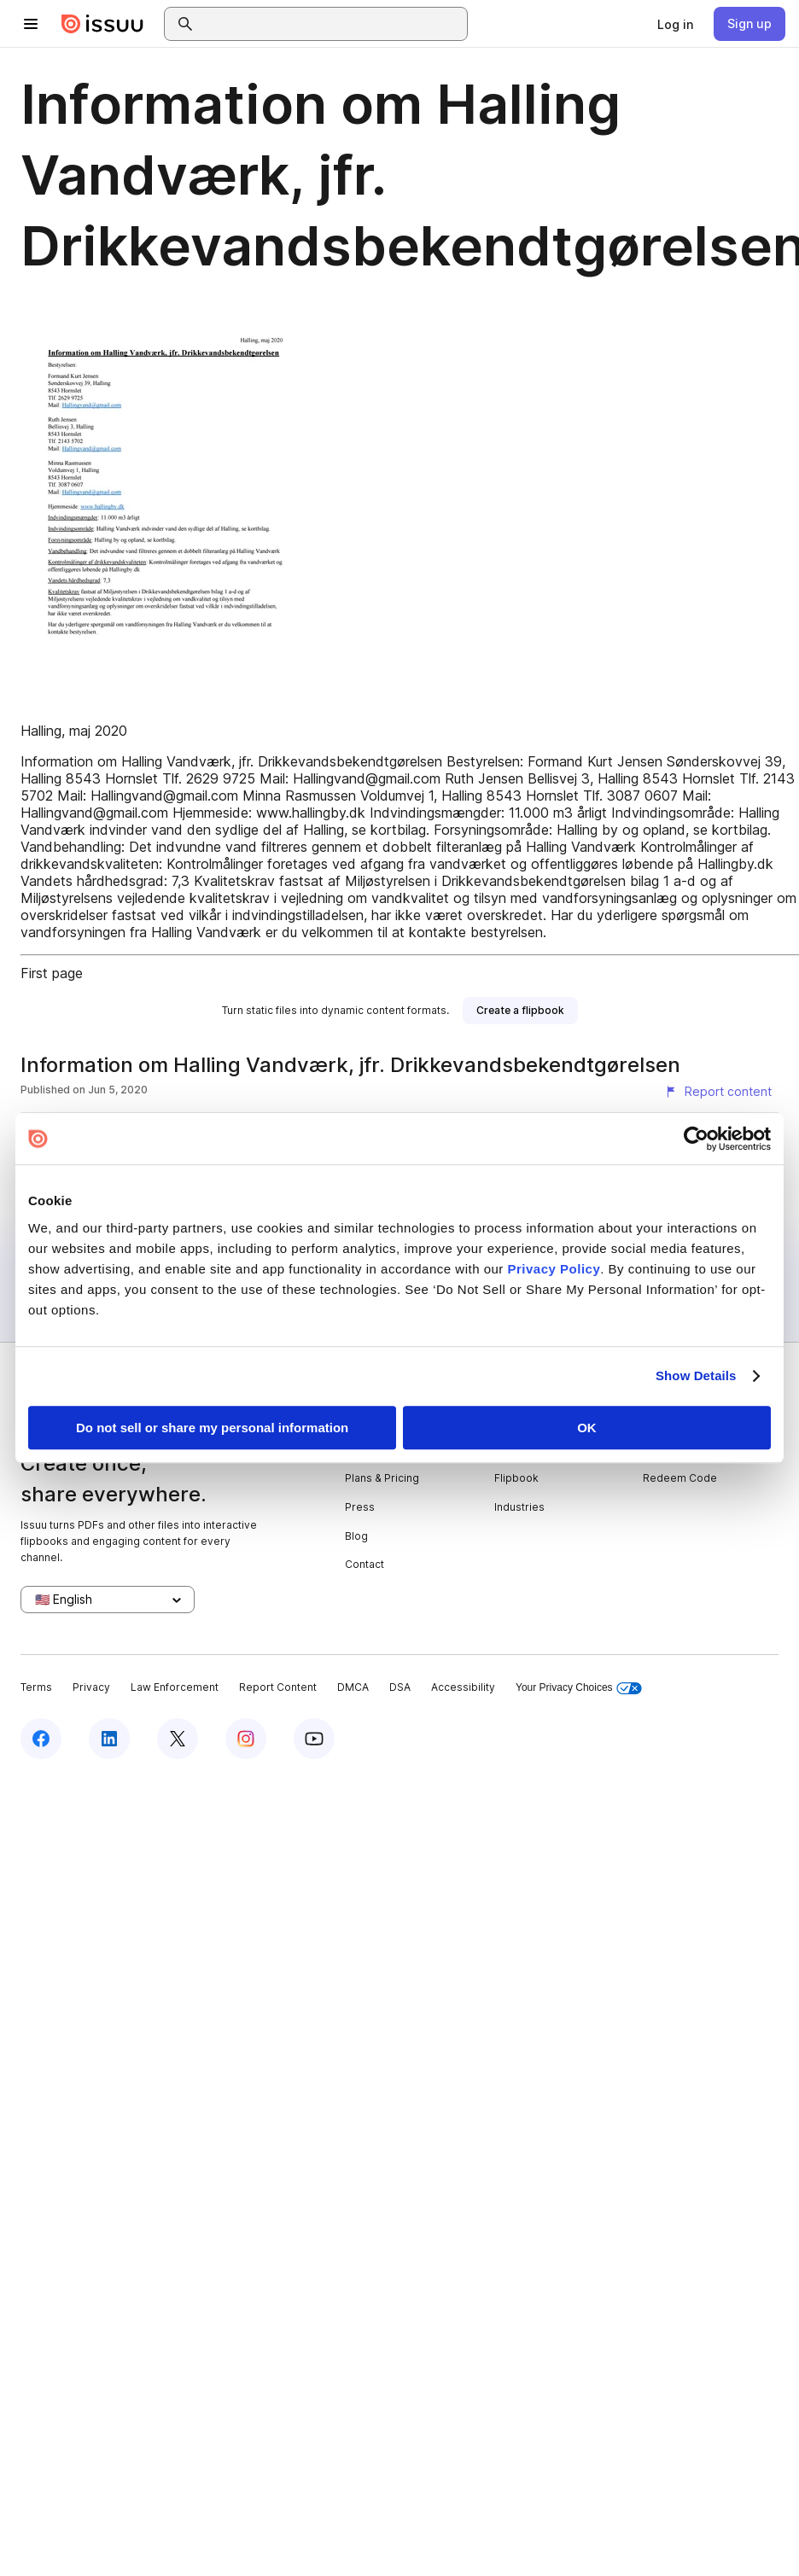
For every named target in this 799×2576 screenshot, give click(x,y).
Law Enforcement (175, 1687)
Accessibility (463, 1687)
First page (51, 973)
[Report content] (718, 1091)
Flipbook (516, 1478)
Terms (36, 1687)
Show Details (696, 1375)
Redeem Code (680, 1478)
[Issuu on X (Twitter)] (177, 1738)
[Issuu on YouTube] (314, 1738)
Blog (356, 1536)
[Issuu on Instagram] (245, 1738)
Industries (519, 1507)
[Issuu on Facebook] (40, 1738)
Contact (364, 1564)
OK (587, 1427)
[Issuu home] (102, 24)
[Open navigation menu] (31, 24)
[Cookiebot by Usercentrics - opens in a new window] (696, 1138)
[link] (675, 24)
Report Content (278, 1687)
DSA (400, 1687)
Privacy (91, 1687)
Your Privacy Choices (579, 1687)
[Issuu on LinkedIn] (109, 1738)
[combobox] (331, 24)
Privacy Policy (554, 1269)
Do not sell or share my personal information (212, 1427)
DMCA (353, 1687)
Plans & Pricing (382, 1478)
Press (360, 1507)
